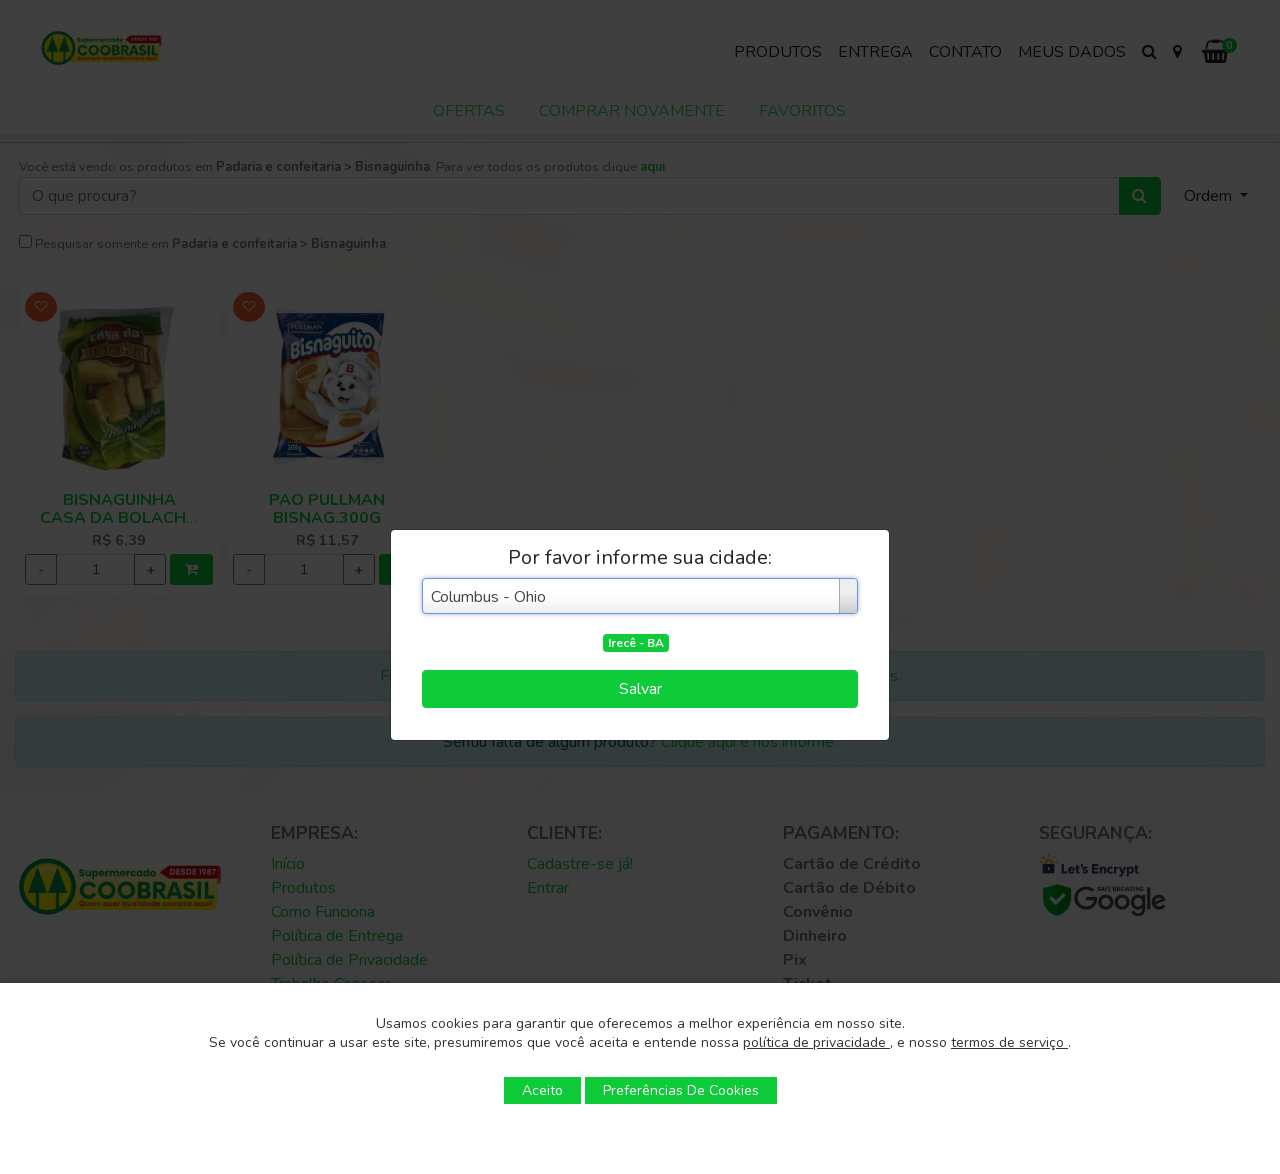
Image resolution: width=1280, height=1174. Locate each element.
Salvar (640, 689)
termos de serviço (1009, 1042)
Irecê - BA (636, 643)
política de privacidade (816, 1042)
